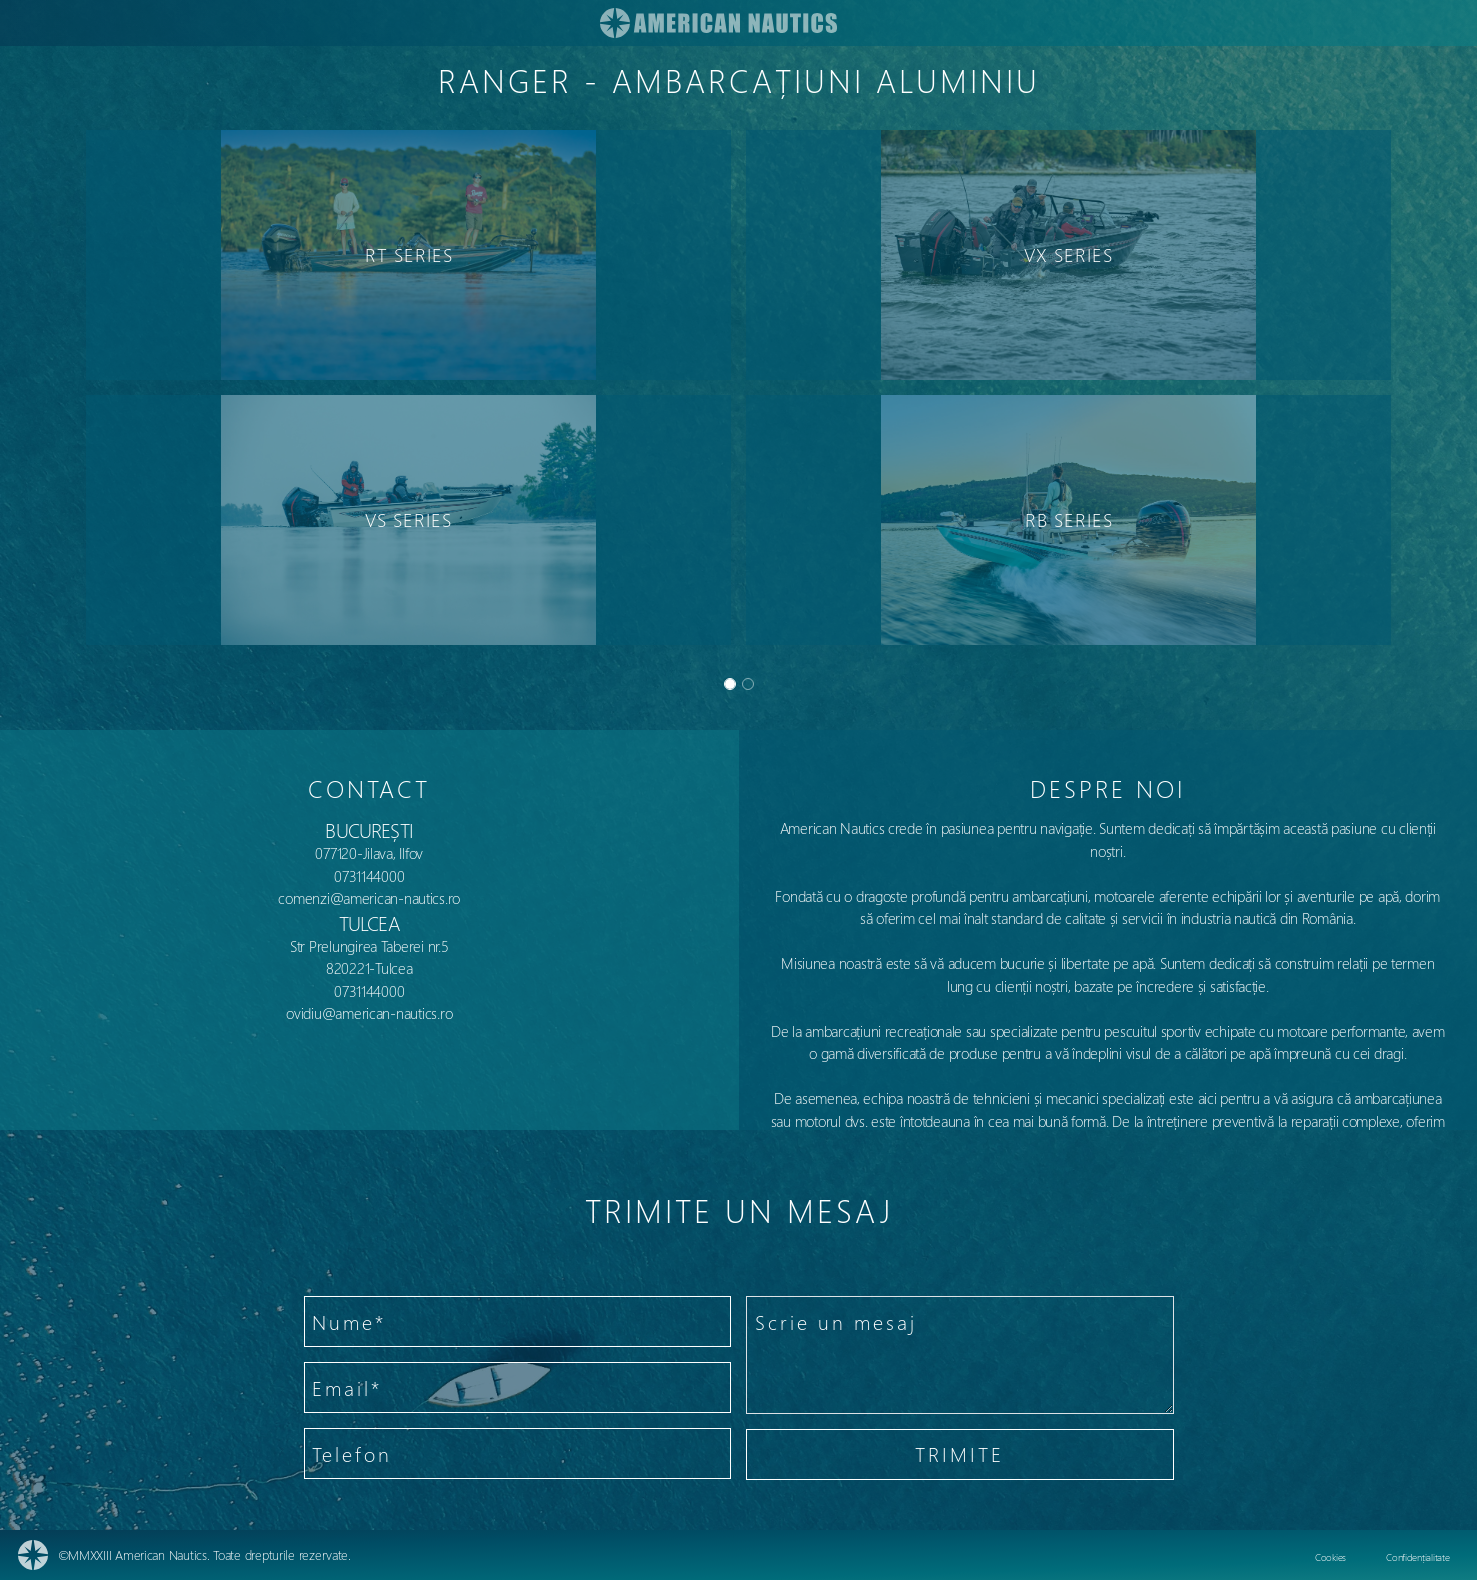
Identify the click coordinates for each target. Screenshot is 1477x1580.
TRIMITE (959, 1453)
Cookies (1330, 1557)
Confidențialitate (1417, 1557)
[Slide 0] (730, 684)
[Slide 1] (748, 684)
